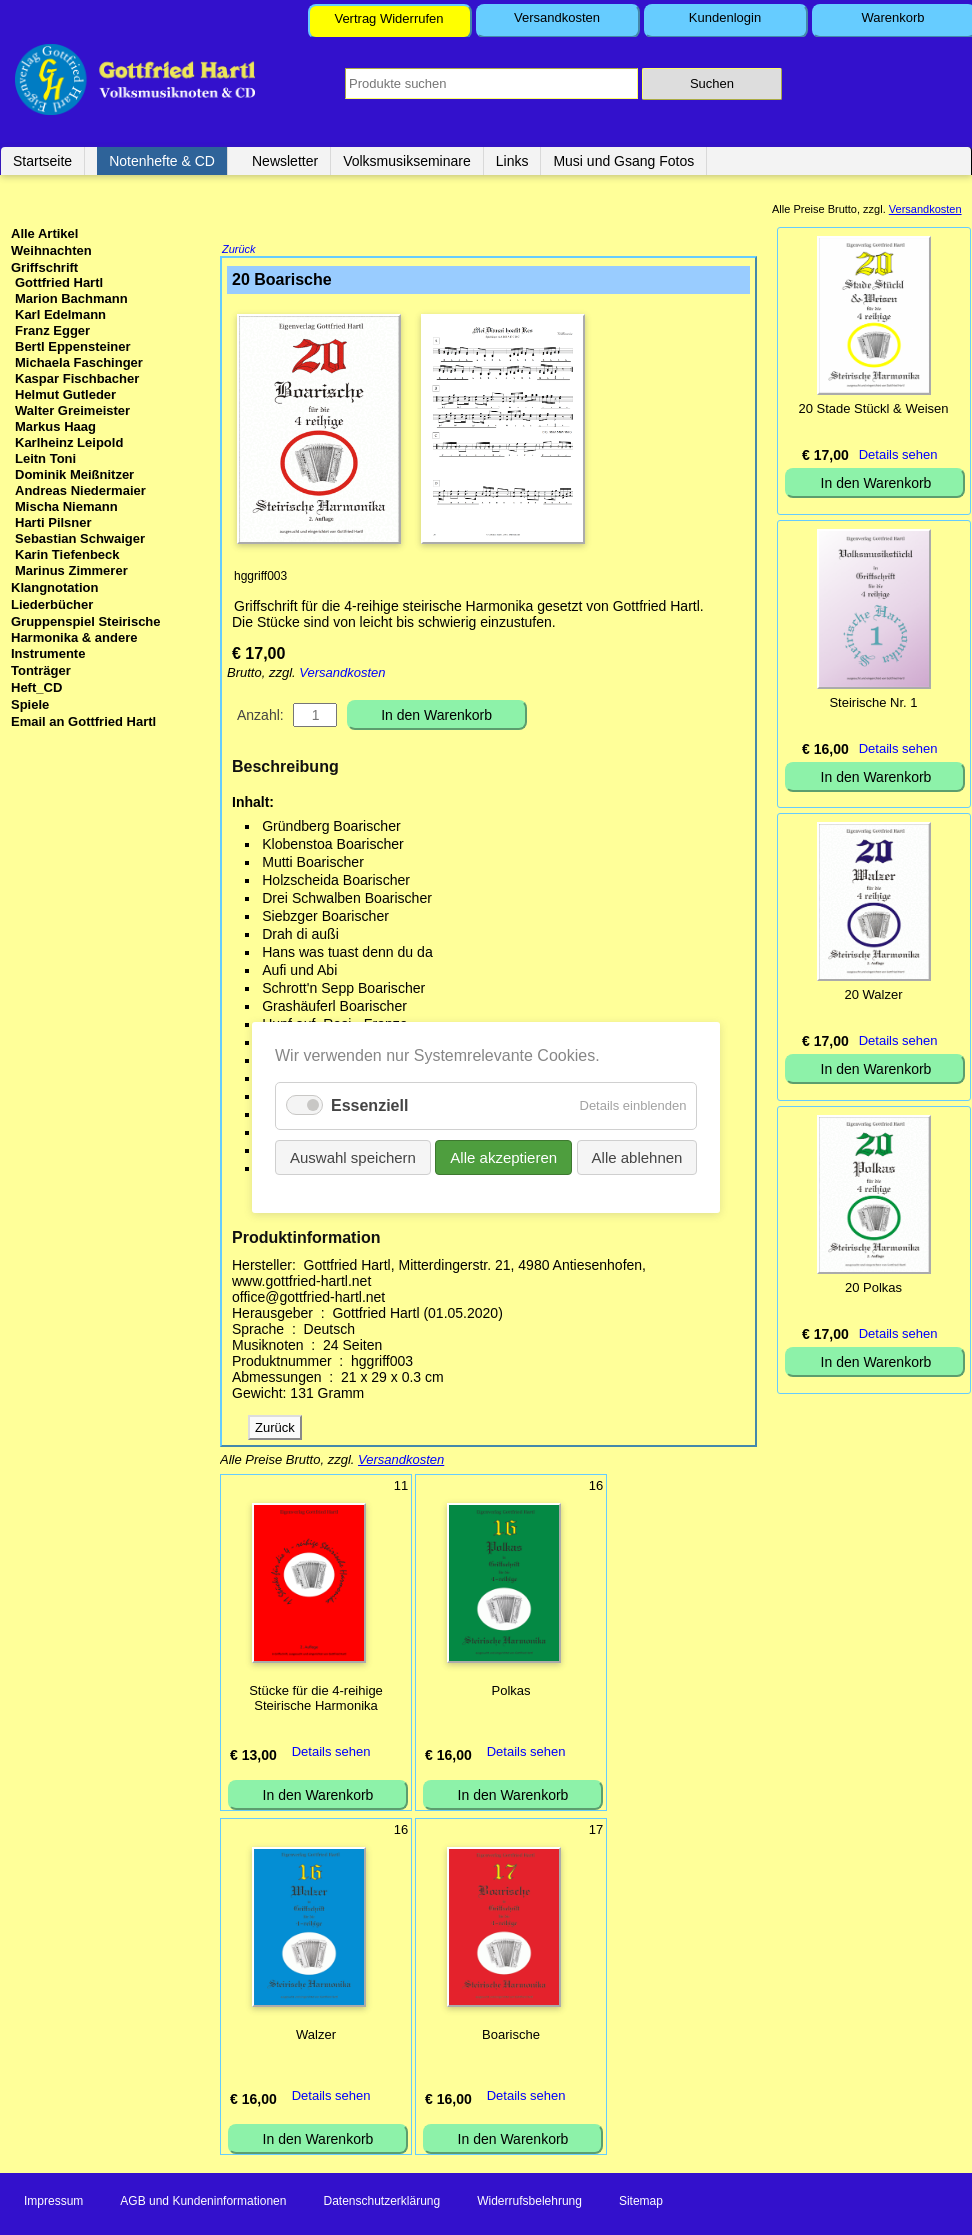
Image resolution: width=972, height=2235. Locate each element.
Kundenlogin (725, 17)
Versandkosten (557, 17)
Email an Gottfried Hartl (83, 721)
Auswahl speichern (368, 1152)
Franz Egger (52, 330)
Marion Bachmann (71, 298)
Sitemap (641, 2203)
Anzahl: (260, 717)
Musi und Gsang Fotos (623, 161)
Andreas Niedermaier (80, 490)
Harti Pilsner (53, 522)
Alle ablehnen (620, 1152)
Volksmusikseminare (407, 161)
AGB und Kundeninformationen (203, 2203)
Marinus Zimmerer (71, 570)
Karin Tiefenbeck (67, 554)
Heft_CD (36, 687)
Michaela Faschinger (79, 362)
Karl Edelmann (60, 314)
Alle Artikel (44, 233)
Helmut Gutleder (65, 394)
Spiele (30, 704)
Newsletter (285, 161)
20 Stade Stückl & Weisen (873, 408)
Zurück (239, 251)
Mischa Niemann (66, 506)
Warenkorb (892, 17)
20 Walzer (873, 994)
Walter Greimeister (72, 410)
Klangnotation (54, 587)
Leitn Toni (45, 458)
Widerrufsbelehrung (529, 2203)
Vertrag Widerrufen (388, 18)
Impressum (53, 2203)
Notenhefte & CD (162, 161)
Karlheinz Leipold (69, 442)
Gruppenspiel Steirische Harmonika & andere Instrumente (86, 637)
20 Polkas (873, 1287)
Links (512, 161)
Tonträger (41, 670)
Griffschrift (44, 267)
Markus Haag (55, 426)
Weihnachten (51, 250)
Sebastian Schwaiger (80, 538)
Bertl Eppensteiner (73, 346)
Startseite (42, 161)
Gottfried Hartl (59, 282)
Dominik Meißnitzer (74, 474)
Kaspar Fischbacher (77, 378)
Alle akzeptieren (501, 1152)
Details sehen (331, 1753)
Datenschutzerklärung (381, 2203)
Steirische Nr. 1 (873, 702)
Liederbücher (52, 604)
